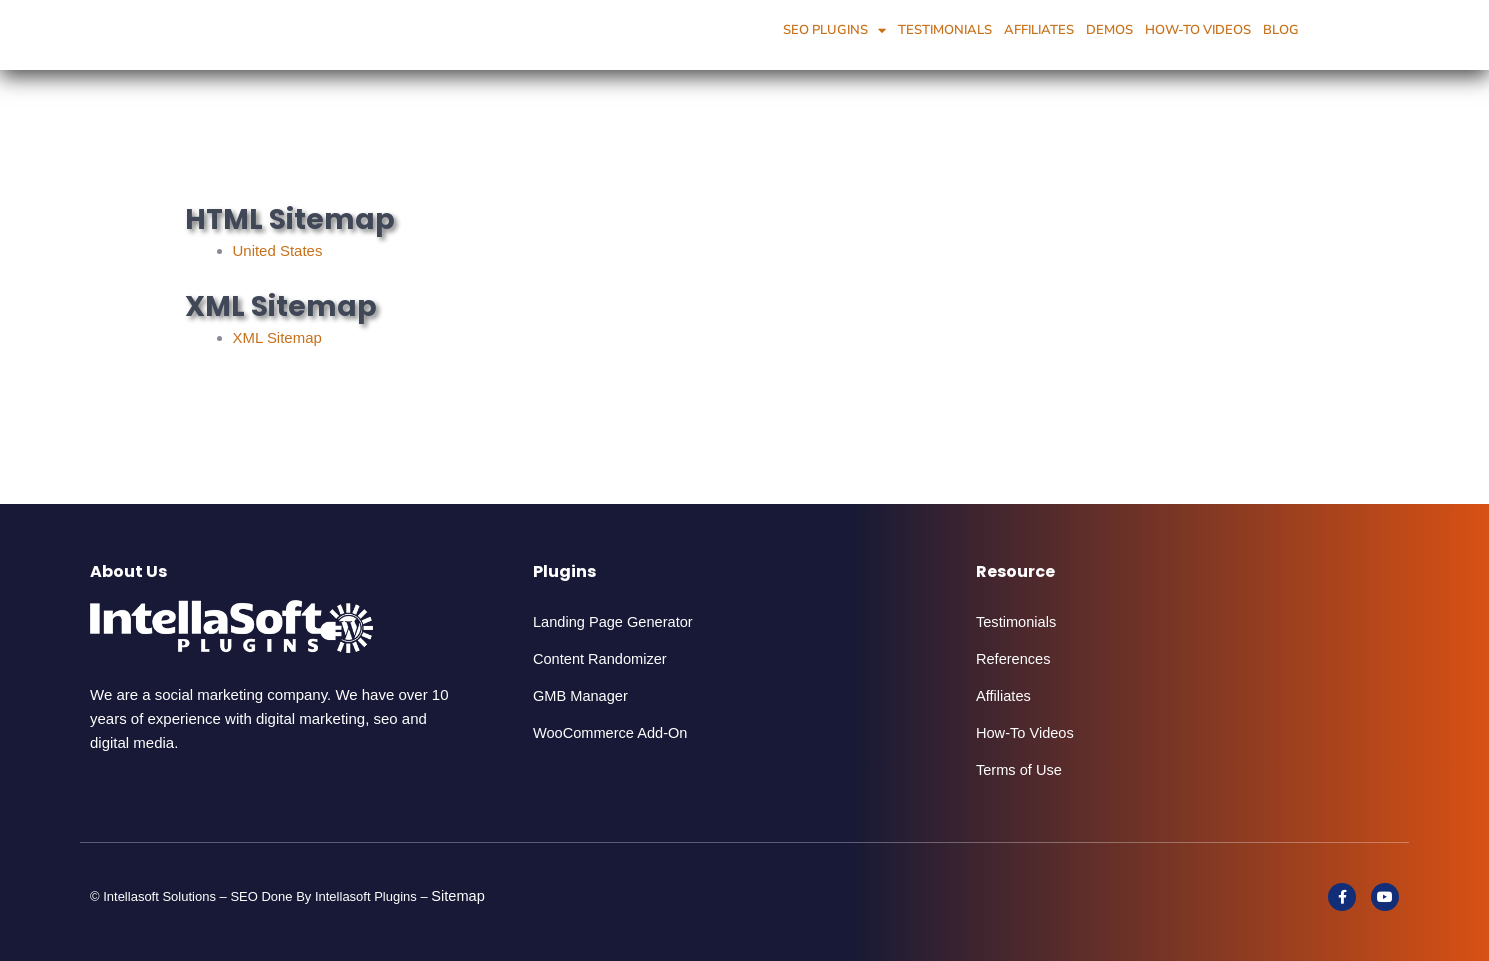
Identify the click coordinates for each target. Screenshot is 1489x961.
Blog (1281, 30)
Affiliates (1039, 30)
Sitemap (460, 895)
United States (281, 250)
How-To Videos (1198, 30)
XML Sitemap (280, 337)
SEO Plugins (834, 30)
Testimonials (945, 30)
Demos (1109, 30)
